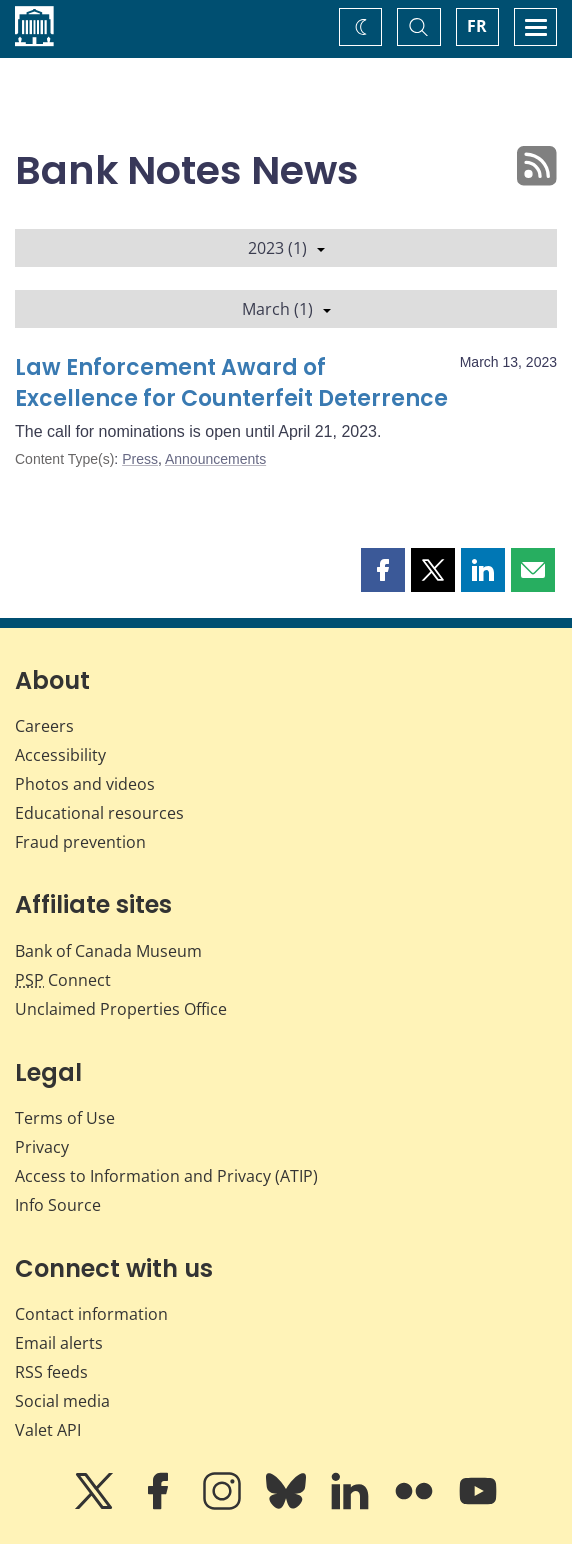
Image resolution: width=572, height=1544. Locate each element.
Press (140, 459)
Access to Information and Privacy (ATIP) (166, 1176)
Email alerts (59, 1343)
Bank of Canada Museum (108, 951)
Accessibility (60, 755)
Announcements (215, 459)
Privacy (42, 1147)
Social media (62, 1401)
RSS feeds (51, 1372)
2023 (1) (286, 248)
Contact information (91, 1314)
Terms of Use (65, 1118)
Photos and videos (85, 784)
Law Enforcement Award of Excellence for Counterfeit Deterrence (231, 383)
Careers (44, 726)
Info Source (58, 1205)
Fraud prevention (80, 842)
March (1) (286, 309)
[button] (383, 570)
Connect (63, 980)
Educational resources (99, 813)
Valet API (48, 1430)
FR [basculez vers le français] (477, 26)
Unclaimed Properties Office (121, 1009)
